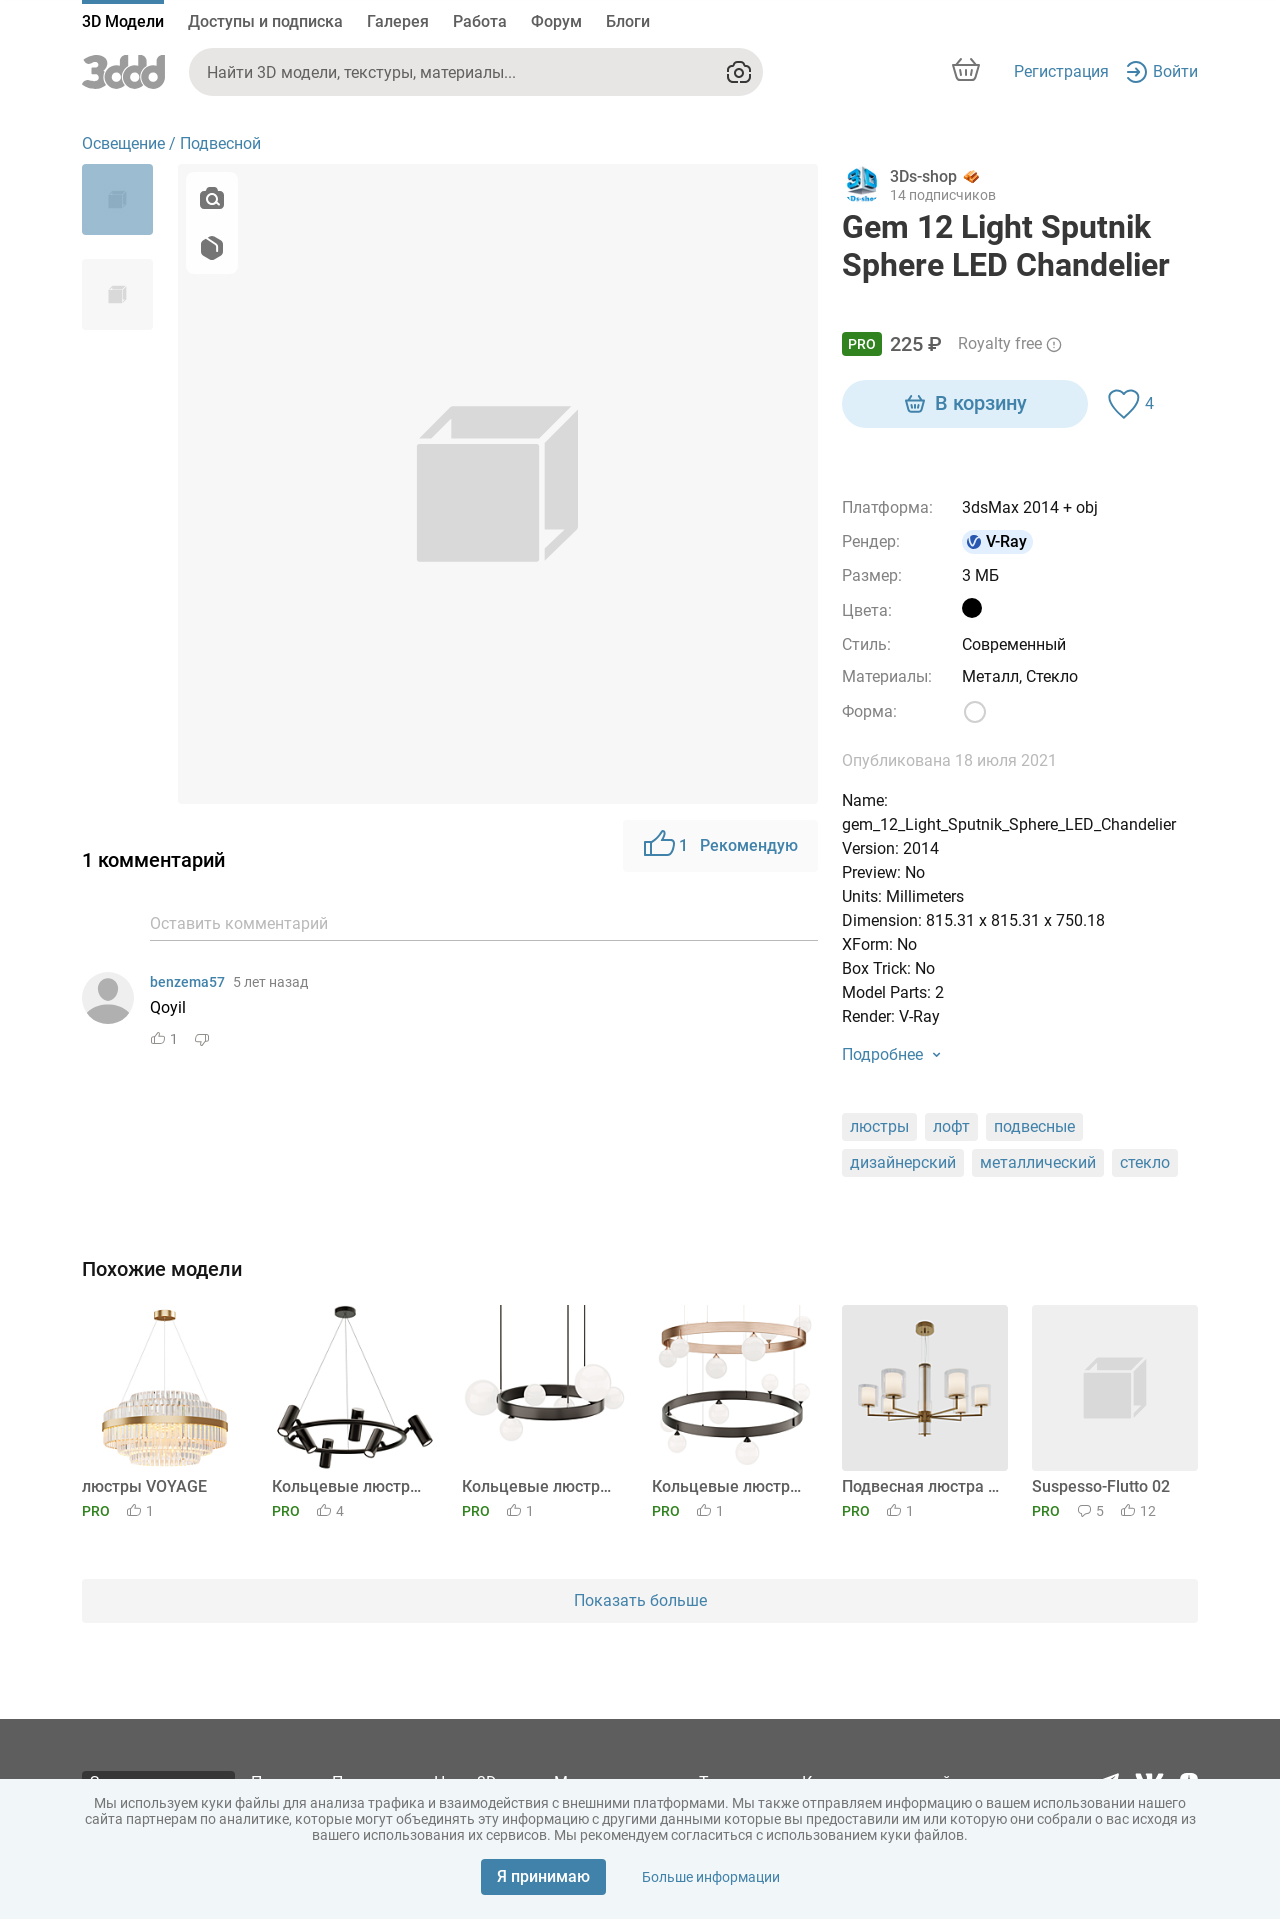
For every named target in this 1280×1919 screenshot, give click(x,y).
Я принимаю (543, 1876)
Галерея (398, 21)
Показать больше (640, 1600)
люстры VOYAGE (144, 1486)
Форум (556, 21)
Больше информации (711, 1877)
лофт (951, 1126)
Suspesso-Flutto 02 (1101, 1486)
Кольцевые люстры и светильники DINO (731, 1486)
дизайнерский (903, 1162)
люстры (879, 1126)
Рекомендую (720, 846)
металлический (1038, 1162)
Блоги (628, 21)
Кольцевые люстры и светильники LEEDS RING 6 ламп (351, 1486)
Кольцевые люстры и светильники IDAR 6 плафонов (541, 1486)
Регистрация (1061, 71)
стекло (1145, 1162)
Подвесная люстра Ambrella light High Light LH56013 (921, 1486)
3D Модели (123, 21)
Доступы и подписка (265, 21)
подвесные (1034, 1126)
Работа (480, 21)
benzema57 (187, 982)
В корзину (965, 404)
